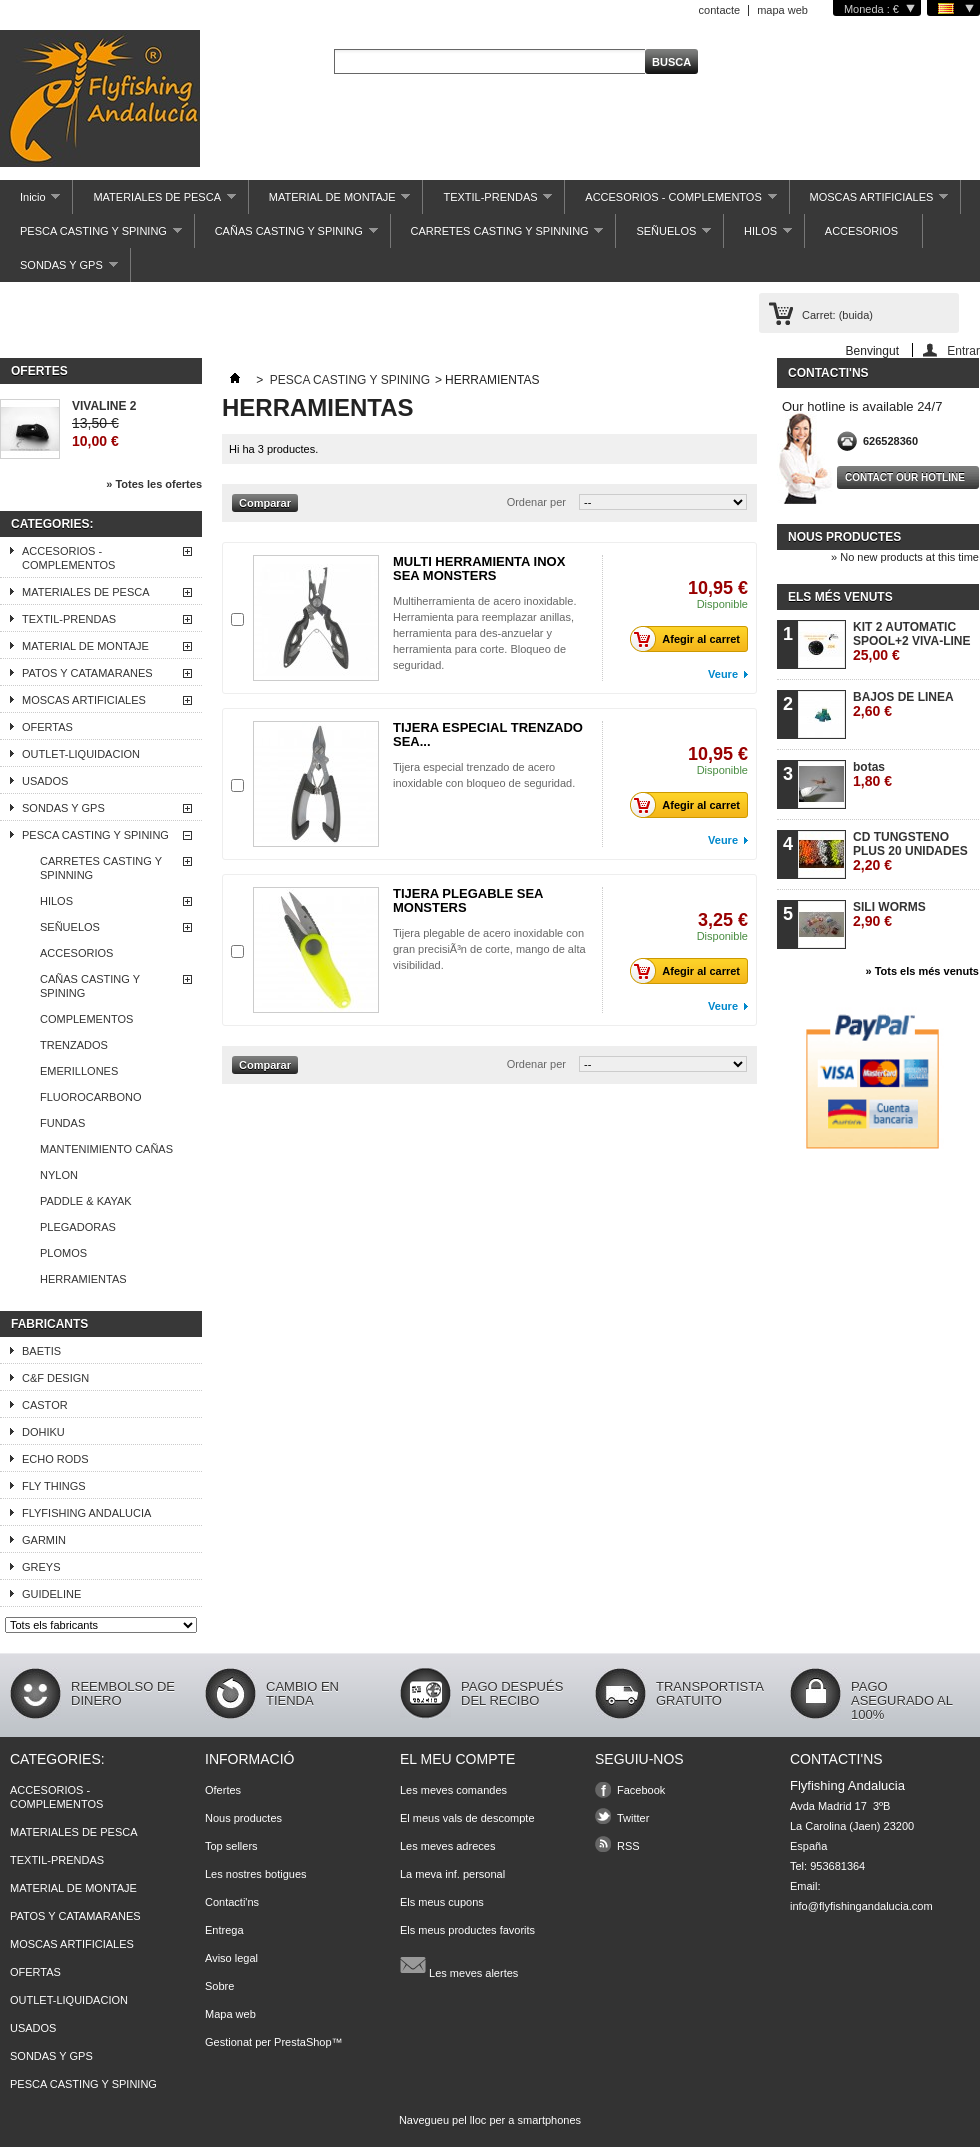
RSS (628, 1846)
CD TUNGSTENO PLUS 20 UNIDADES (910, 851)
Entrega (224, 1930)
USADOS (45, 781)
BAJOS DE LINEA (903, 704)
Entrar (963, 350)
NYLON (59, 1175)
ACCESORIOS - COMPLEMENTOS (670, 202)
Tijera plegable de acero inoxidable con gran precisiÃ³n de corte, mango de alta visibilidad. (489, 949)
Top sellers (231, 1846)
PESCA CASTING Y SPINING (91, 236)
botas (872, 774)
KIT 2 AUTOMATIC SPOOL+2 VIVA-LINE (911, 641)
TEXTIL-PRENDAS (487, 202)
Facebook (641, 1790)
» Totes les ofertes (154, 484)
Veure (723, 674)
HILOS (758, 236)
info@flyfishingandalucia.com (861, 1906)
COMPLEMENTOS (86, 1019)
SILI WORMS (889, 914)
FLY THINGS (54, 1486)
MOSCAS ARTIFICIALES (869, 202)
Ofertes (39, 371)
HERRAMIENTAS (83, 1279)
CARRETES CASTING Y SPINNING (497, 236)
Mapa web (230, 2014)
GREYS (41, 1567)
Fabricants (49, 1324)
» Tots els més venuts (922, 971)
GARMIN (44, 1540)
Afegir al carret (690, 639)
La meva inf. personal (452, 1874)
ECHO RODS (55, 1459)
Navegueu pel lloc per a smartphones (490, 2120)
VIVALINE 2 (104, 406)
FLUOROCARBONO (90, 1097)
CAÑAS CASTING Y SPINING (286, 236)
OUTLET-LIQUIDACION (81, 754)
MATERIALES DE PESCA (154, 202)
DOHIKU (43, 1432)
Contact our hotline (905, 477)
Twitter (633, 1818)
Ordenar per (536, 502)
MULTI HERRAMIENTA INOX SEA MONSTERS (479, 568)
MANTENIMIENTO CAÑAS (106, 1149)
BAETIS (41, 1351)
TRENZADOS (74, 1045)
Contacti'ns (232, 1902)
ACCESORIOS (861, 231)
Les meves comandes (453, 1790)
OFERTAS (47, 727)
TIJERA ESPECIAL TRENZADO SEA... (488, 734)
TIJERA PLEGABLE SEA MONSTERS (468, 900)
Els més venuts (840, 597)
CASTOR (45, 1405)
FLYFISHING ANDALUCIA (86, 1513)
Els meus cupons (442, 1902)
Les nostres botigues (256, 1874)
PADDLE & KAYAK (86, 1201)
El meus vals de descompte (467, 1818)
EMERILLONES (79, 1071)
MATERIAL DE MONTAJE (330, 202)
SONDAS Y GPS (59, 270)
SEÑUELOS (663, 236)
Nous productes (844, 537)
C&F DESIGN (55, 1378)
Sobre (219, 1986)
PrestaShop (302, 2042)
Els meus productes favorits (467, 1930)
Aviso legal (231, 1958)
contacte (720, 10)
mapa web (782, 10)
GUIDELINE (51, 1594)
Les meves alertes (459, 1965)
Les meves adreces (447, 1846)
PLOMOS (63, 1253)
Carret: (837, 315)
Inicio (30, 202)
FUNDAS (62, 1123)
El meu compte (457, 1759)
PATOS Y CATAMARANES (87, 673)
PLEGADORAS (78, 1227)
